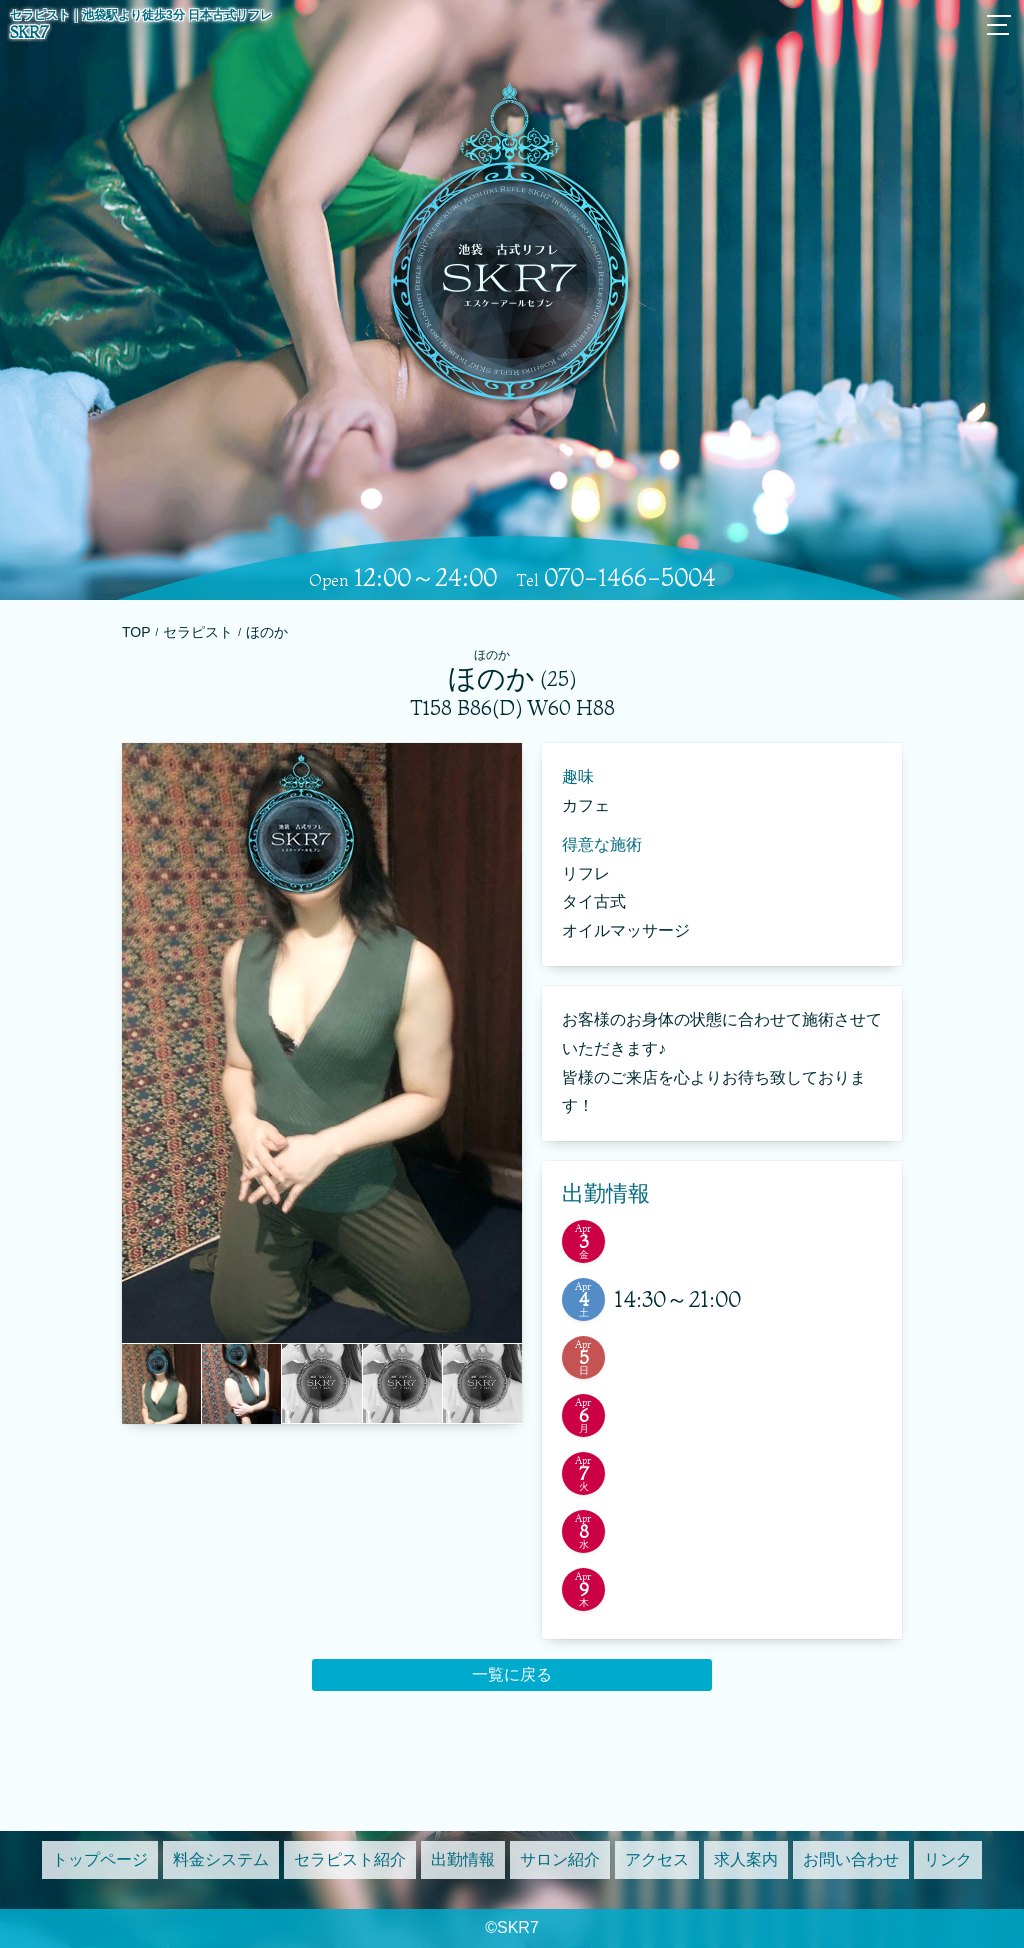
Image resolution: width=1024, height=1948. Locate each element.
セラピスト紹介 (350, 1859)
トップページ (100, 1859)
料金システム (221, 1859)
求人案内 (746, 1859)
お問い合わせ (851, 1859)
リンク (948, 1859)
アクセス (657, 1859)
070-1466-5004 (630, 578)
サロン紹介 (560, 1859)
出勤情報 (463, 1859)
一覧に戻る (512, 1674)
